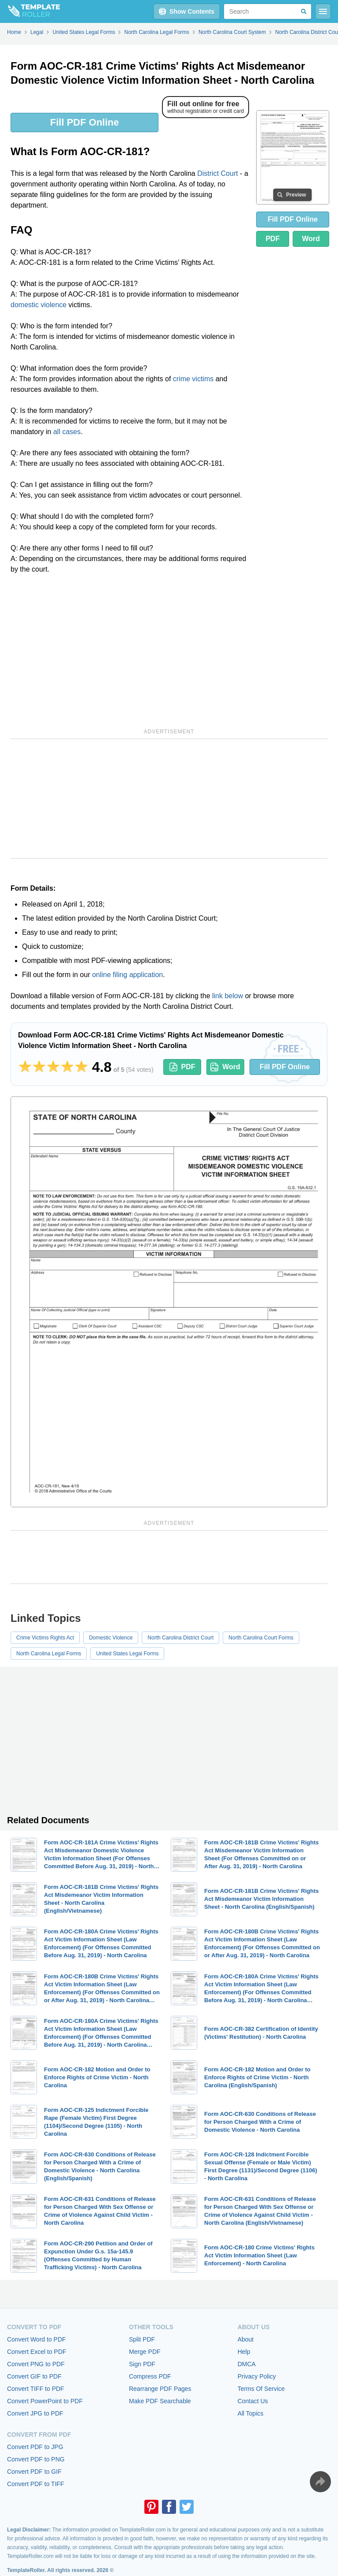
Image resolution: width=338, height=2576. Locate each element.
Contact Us (253, 2401)
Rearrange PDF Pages (160, 2388)
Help (244, 2351)
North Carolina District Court (180, 1638)
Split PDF (142, 2339)
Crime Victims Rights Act (45, 1638)
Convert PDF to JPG (35, 2446)
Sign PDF (142, 2364)
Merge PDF (145, 2351)
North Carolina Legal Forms (48, 1653)
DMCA (247, 2364)
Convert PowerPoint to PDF (45, 2401)
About (246, 2339)
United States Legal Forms (127, 1653)
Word (311, 238)
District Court (217, 173)
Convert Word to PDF (36, 2339)
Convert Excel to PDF (36, 2351)
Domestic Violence (110, 1638)
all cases (67, 431)
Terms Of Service (261, 2388)
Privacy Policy (257, 2376)
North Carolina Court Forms (260, 1638)
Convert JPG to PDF (35, 2413)
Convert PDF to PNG (36, 2459)
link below (227, 996)
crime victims (193, 379)
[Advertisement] (130, 649)
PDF (272, 238)
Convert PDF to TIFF (35, 2483)
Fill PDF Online (84, 122)
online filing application (127, 974)
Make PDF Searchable (160, 2401)
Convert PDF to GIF (34, 2471)
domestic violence (38, 305)
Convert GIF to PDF (34, 2376)
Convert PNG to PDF (36, 2364)
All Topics (251, 2413)
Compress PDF (150, 2376)
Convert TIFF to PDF (35, 2388)
